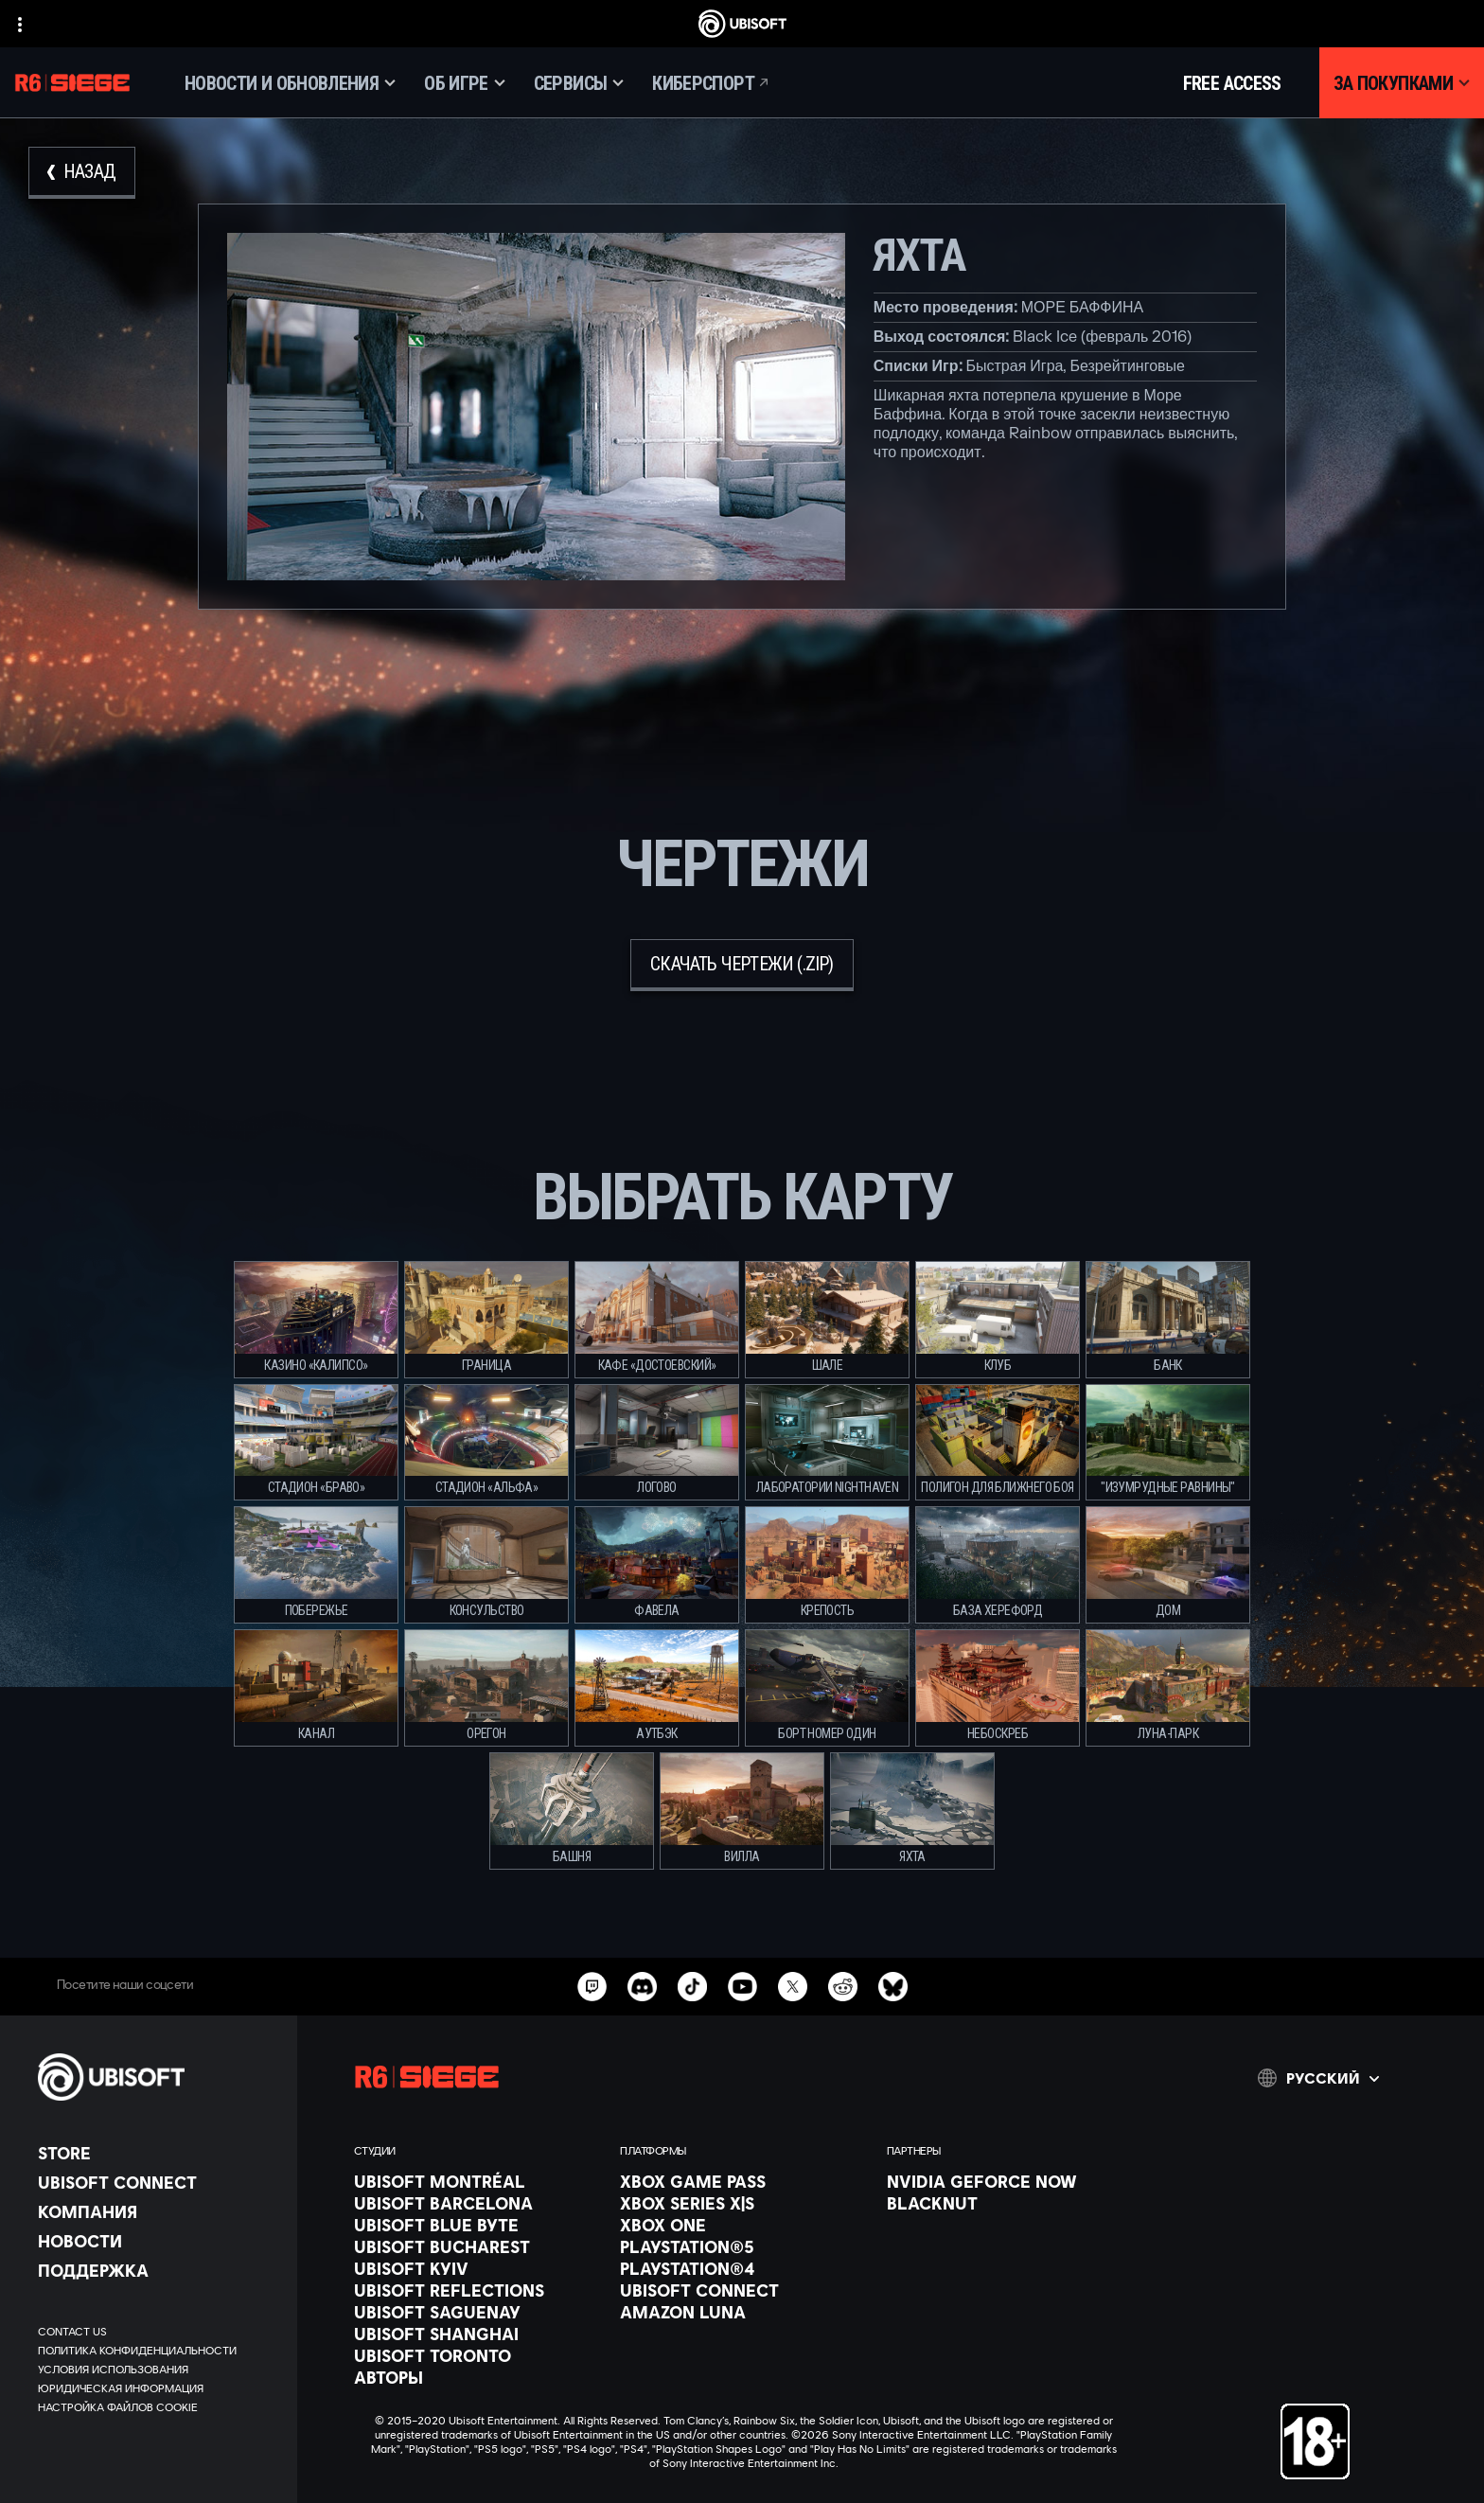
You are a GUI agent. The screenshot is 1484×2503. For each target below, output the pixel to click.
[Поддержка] (158, 2270)
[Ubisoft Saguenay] (477, 2311)
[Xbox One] (743, 2224)
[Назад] (81, 173)
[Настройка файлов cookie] (118, 2407)
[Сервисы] (579, 83)
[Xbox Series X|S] (743, 2202)
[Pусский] (1318, 2078)
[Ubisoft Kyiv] (477, 2268)
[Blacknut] (1010, 2202)
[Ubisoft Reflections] (477, 2290)
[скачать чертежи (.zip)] (741, 965)
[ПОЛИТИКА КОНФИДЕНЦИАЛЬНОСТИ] (158, 2350)
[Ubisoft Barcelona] (477, 2202)
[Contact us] (158, 2331)
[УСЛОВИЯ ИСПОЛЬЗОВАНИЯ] (158, 2369)
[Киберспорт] (712, 82)
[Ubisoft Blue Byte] (477, 2224)
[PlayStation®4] (743, 2268)
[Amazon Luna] (743, 2311)
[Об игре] (464, 83)
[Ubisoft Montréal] (477, 2181)
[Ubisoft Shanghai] (477, 2333)
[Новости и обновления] (290, 83)
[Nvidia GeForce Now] (1010, 2181)
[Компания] (158, 2211)
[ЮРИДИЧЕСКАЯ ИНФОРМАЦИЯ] (158, 2388)
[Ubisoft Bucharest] (477, 2246)
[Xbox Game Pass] (743, 2181)
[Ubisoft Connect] (158, 2182)
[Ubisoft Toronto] (477, 2355)
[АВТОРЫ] (477, 2377)
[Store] (158, 2152)
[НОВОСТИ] (158, 2240)
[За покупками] (1402, 83)
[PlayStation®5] (743, 2246)
